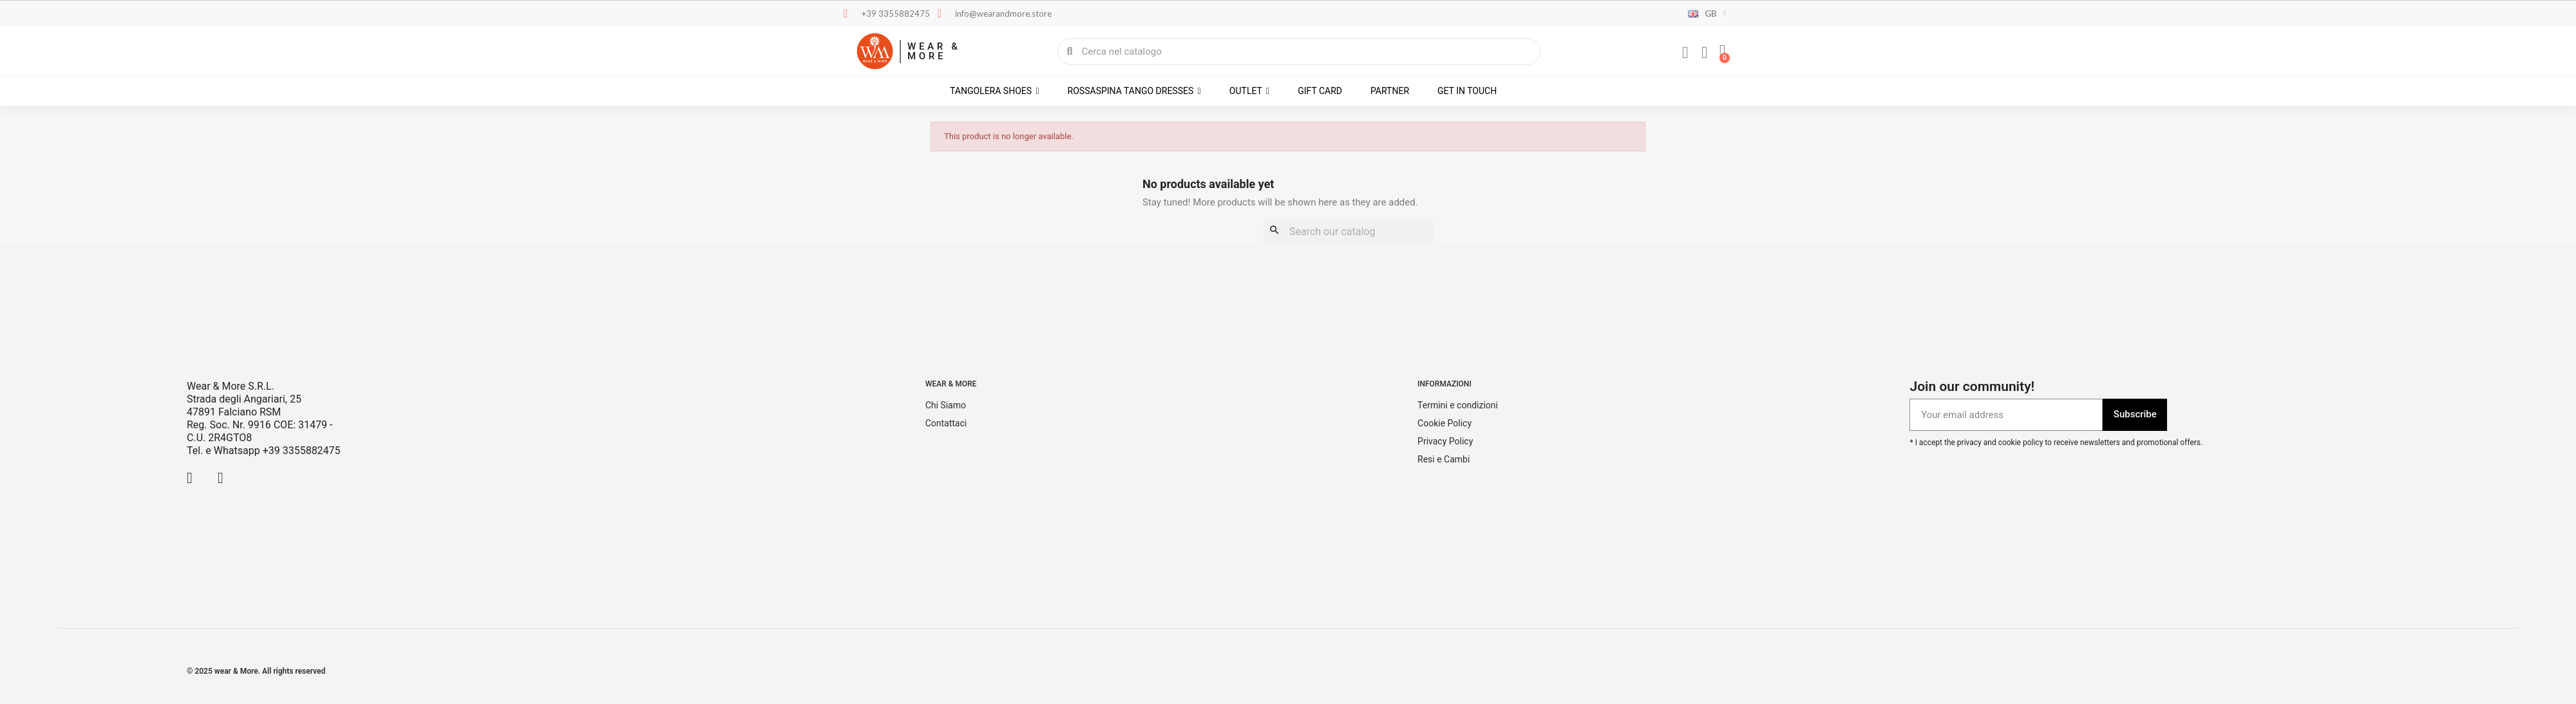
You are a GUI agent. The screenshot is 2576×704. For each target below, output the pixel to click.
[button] (1722, 51)
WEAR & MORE (934, 51)
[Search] (1349, 232)
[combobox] (1299, 51)
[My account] (1685, 52)
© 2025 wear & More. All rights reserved (256, 671)
